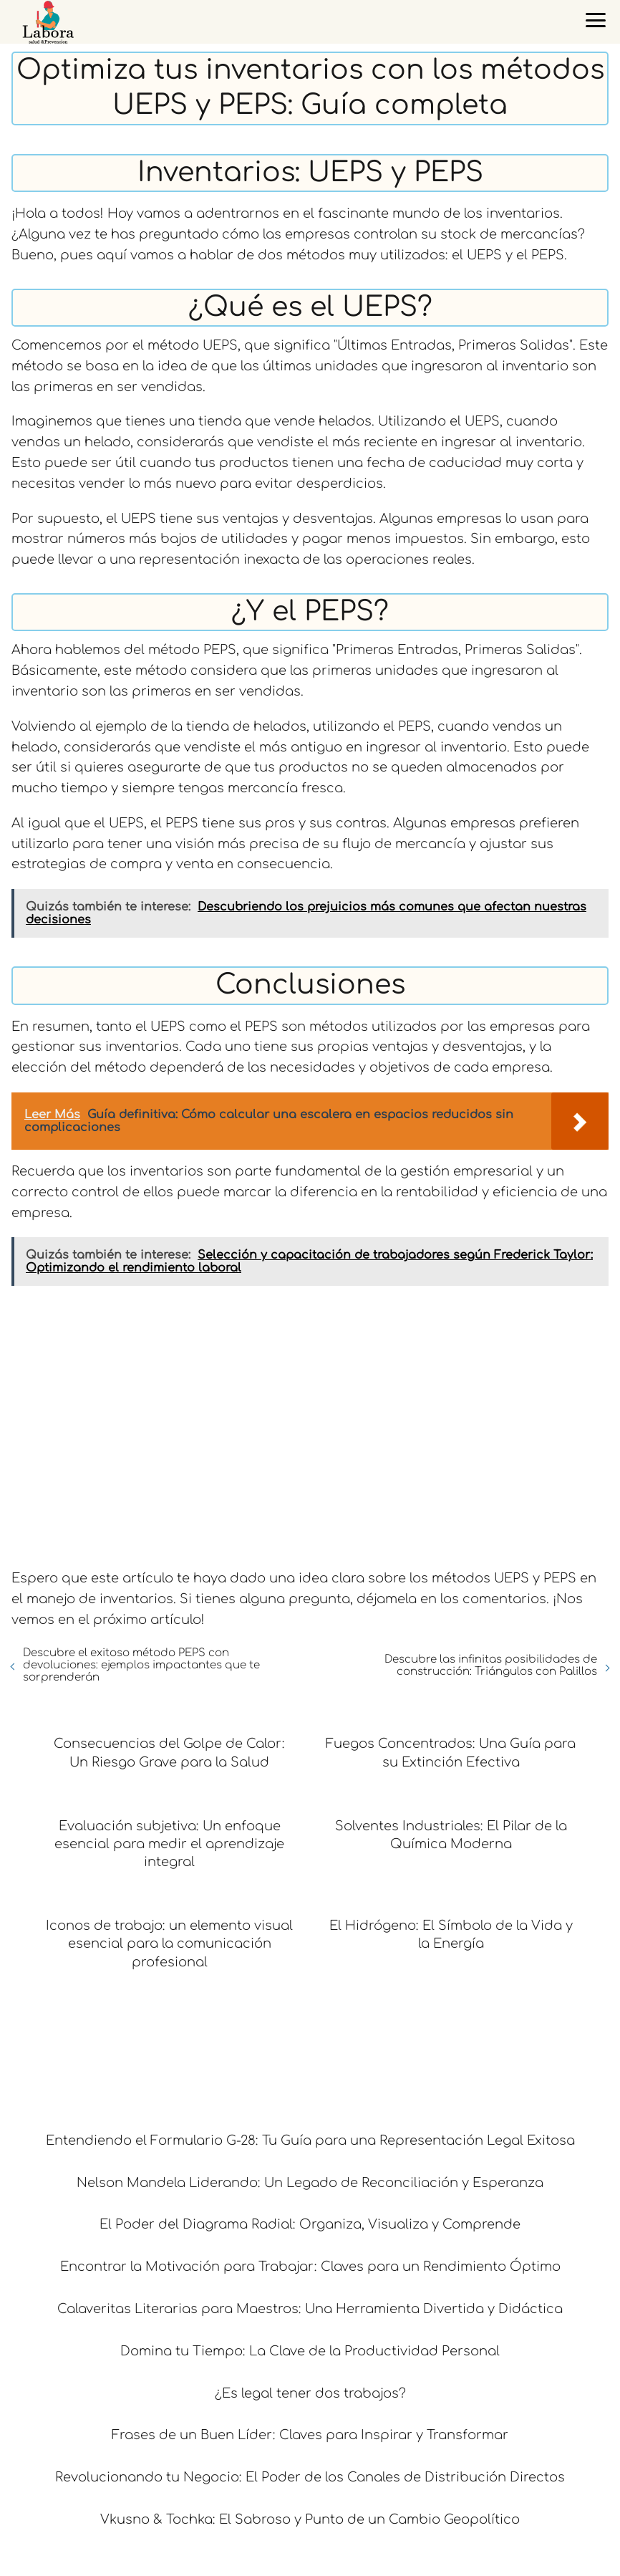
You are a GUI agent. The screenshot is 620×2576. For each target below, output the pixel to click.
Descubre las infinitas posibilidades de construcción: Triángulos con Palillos (490, 1665)
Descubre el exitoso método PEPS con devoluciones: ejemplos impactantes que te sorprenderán (141, 1665)
